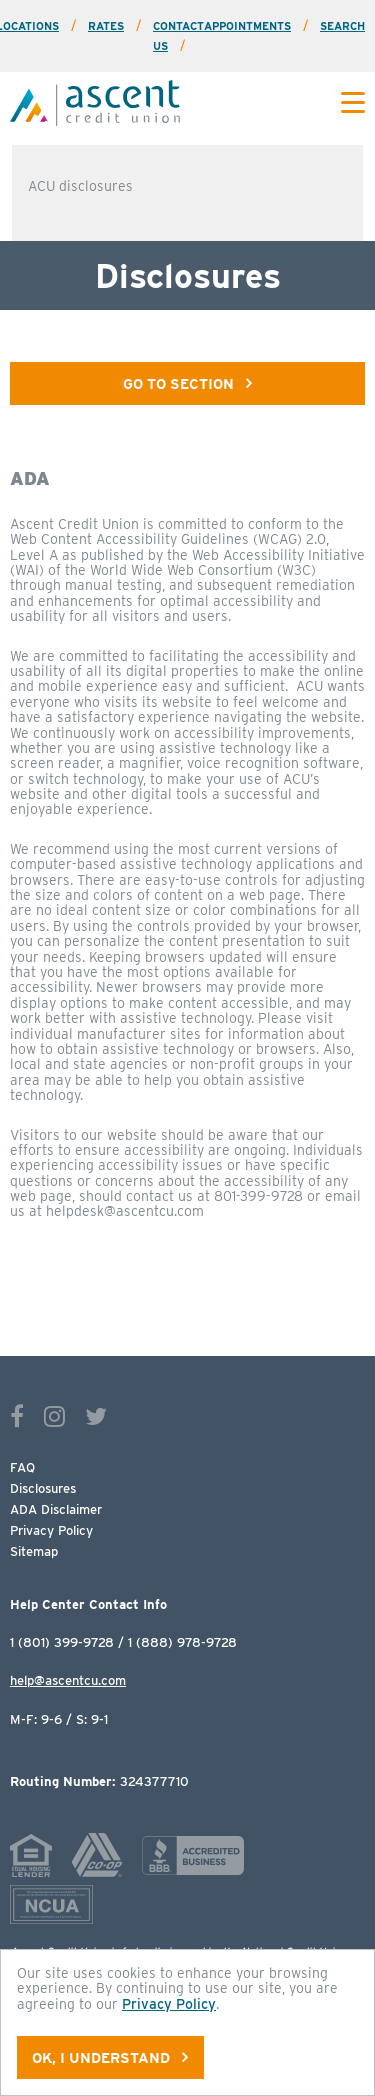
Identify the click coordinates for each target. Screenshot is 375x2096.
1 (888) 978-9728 (182, 1642)
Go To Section (187, 383)
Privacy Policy (51, 1530)
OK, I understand (110, 2057)
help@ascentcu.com (68, 1680)
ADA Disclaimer (56, 1509)
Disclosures (43, 1488)
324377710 (99, 1782)
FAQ (22, 1467)
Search (342, 26)
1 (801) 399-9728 (62, 1642)
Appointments (247, 26)
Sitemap (34, 1551)
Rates (106, 26)
